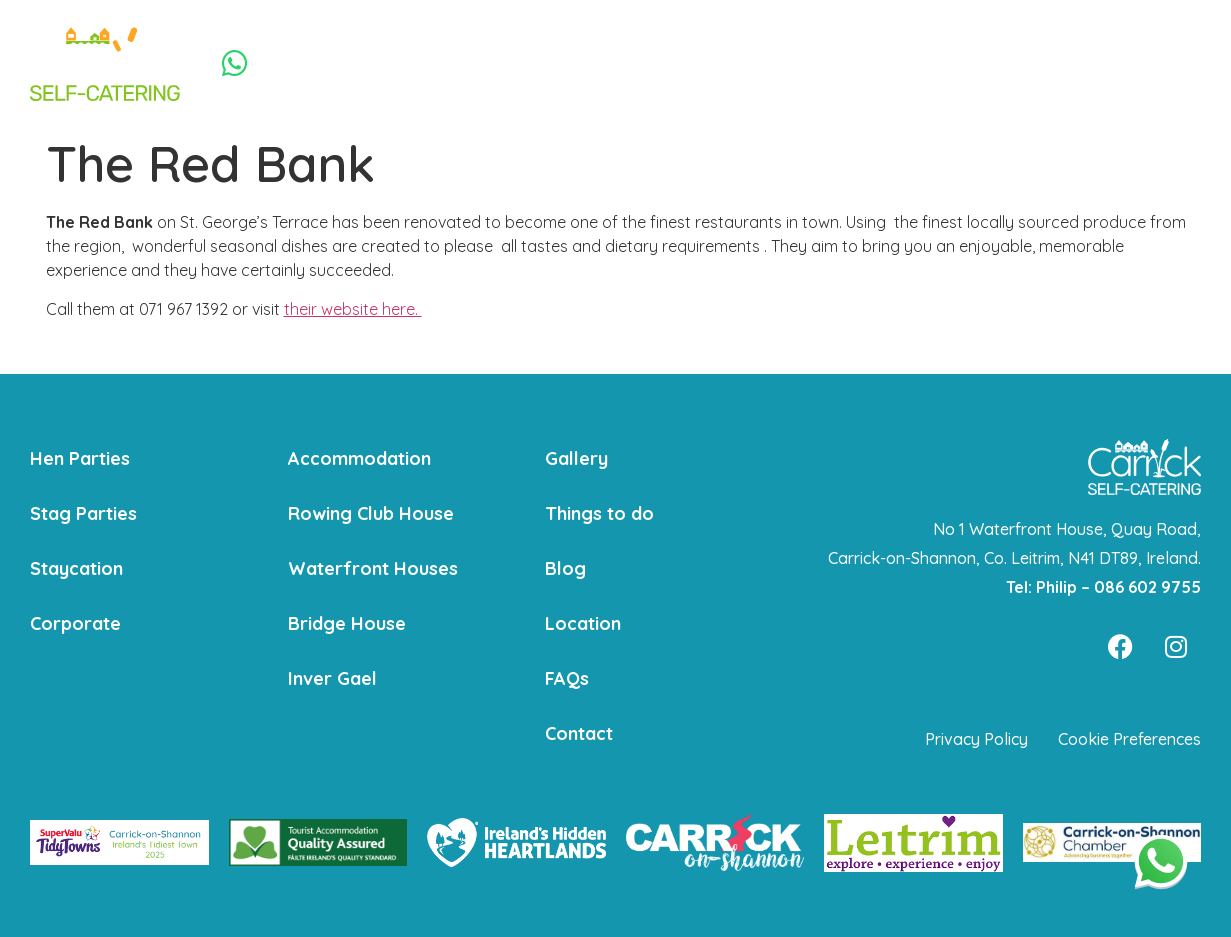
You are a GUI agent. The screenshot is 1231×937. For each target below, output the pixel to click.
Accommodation (827, 63)
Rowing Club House (371, 513)
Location (583, 623)
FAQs (567, 678)
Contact (579, 733)
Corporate (704, 63)
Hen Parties (382, 63)
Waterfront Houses (373, 568)
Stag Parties (501, 63)
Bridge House (347, 623)
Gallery (576, 458)
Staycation (610, 63)
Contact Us (1063, 63)
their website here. (353, 309)
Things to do (959, 63)
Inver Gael (332, 678)
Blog (565, 568)
